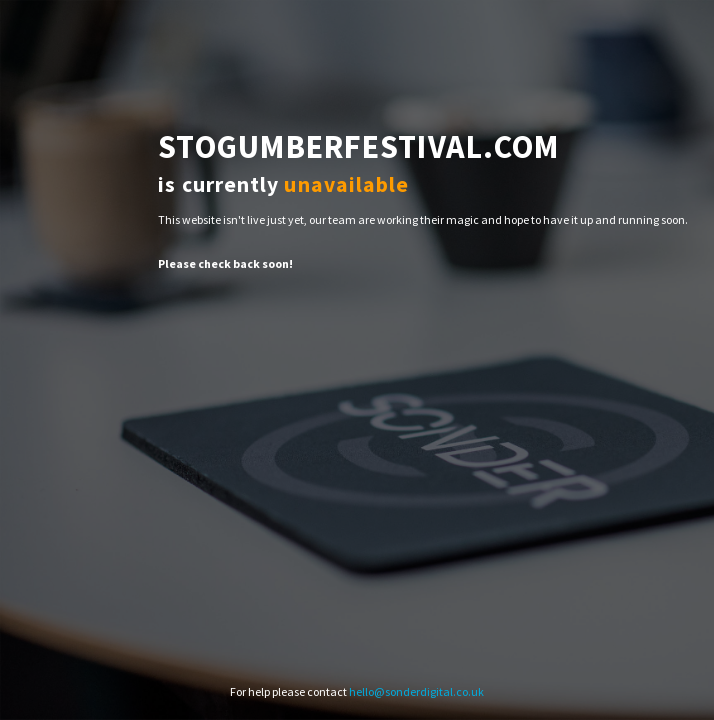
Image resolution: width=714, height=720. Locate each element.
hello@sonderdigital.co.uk (416, 691)
